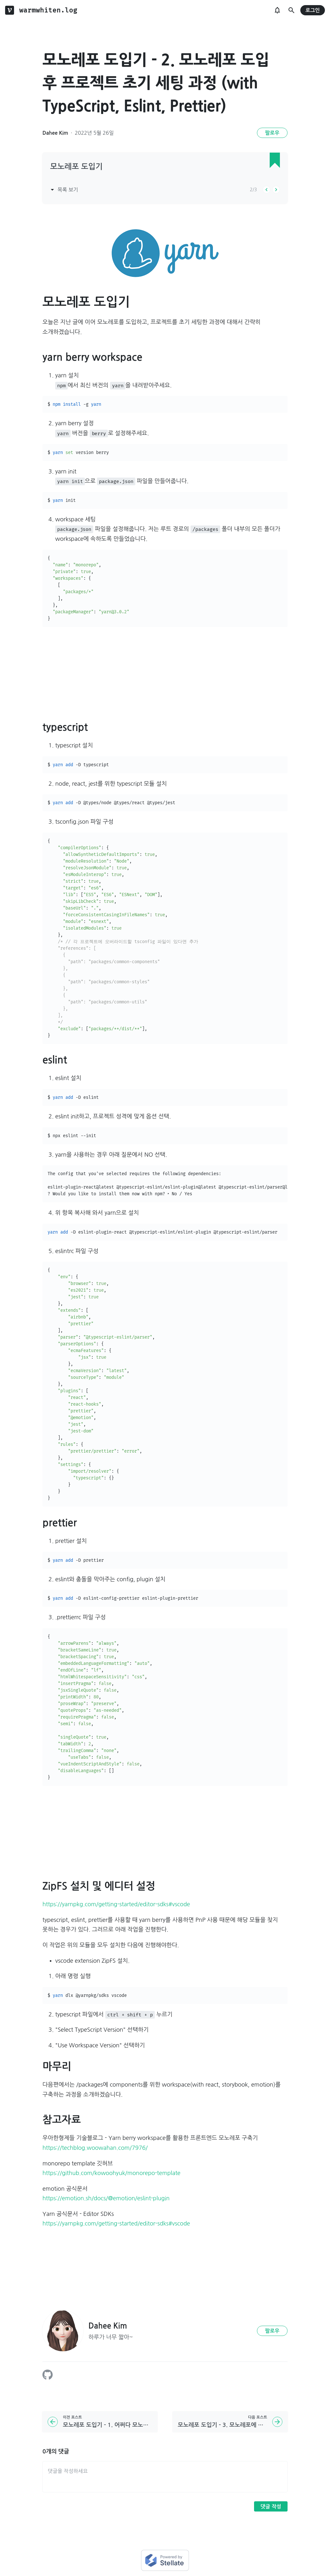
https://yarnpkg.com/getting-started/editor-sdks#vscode (116, 1904)
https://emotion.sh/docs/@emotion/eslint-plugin (105, 2198)
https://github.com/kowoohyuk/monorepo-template (111, 2173)
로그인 (312, 10)
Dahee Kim (55, 133)
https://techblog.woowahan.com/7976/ (95, 2148)
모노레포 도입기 (76, 166)
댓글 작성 (270, 2506)
